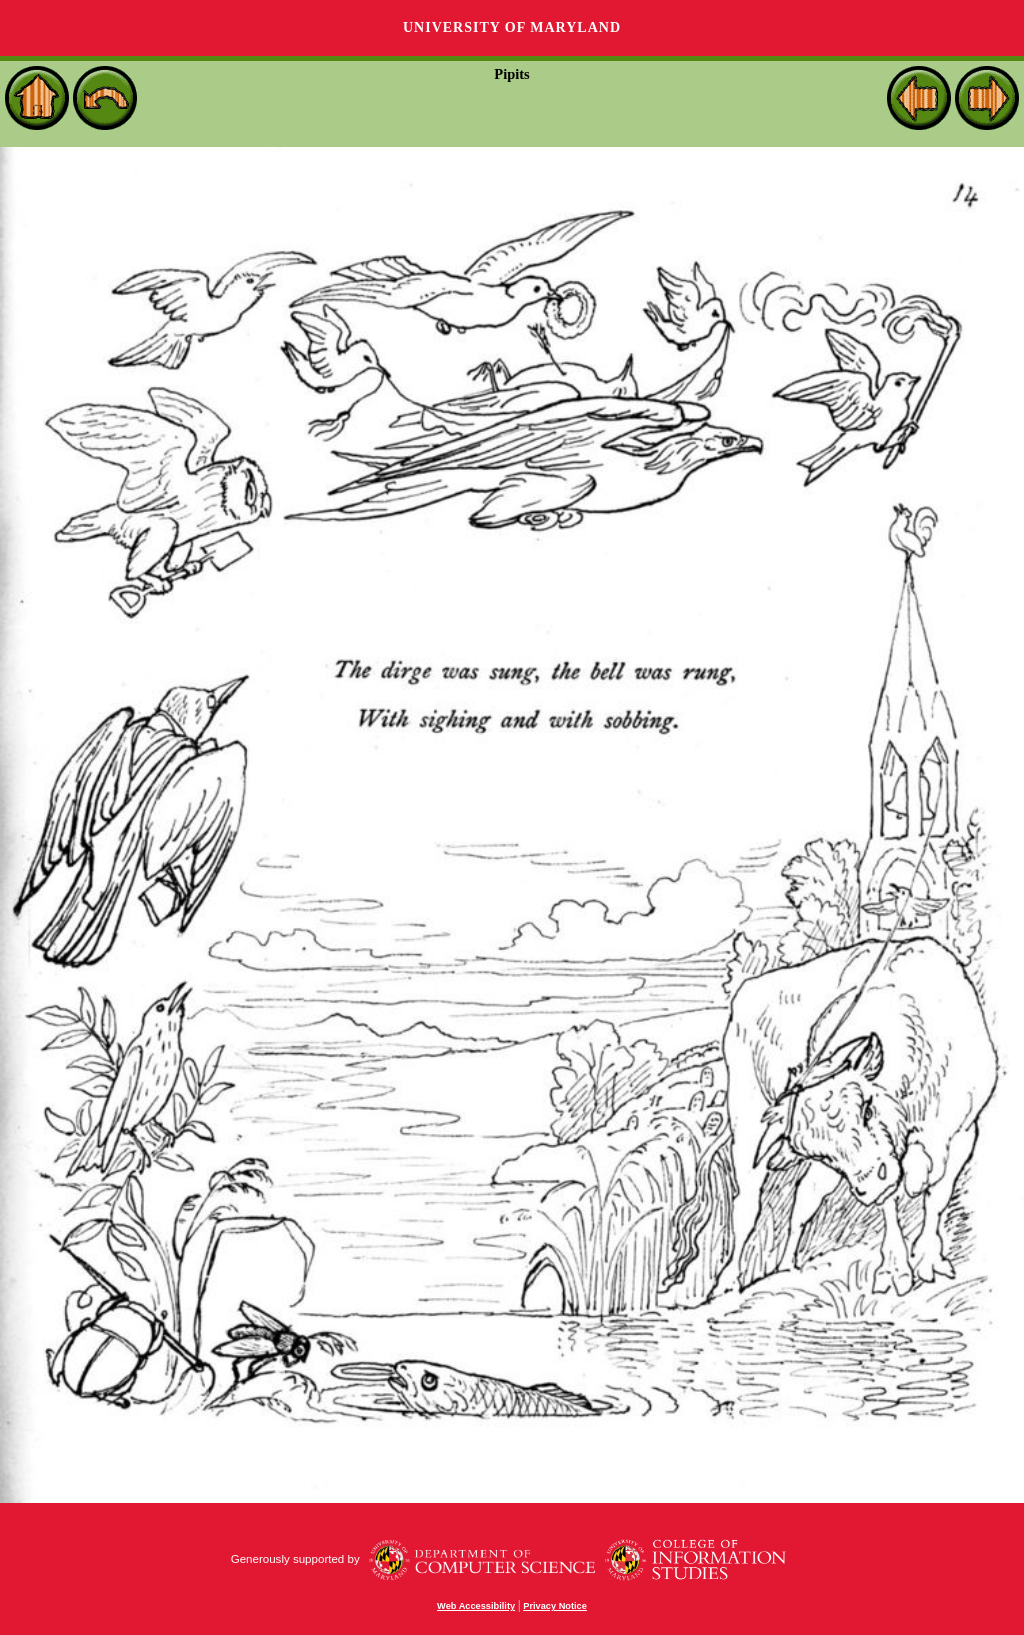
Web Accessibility (476, 1606)
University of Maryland (512, 27)
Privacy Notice (555, 1606)
